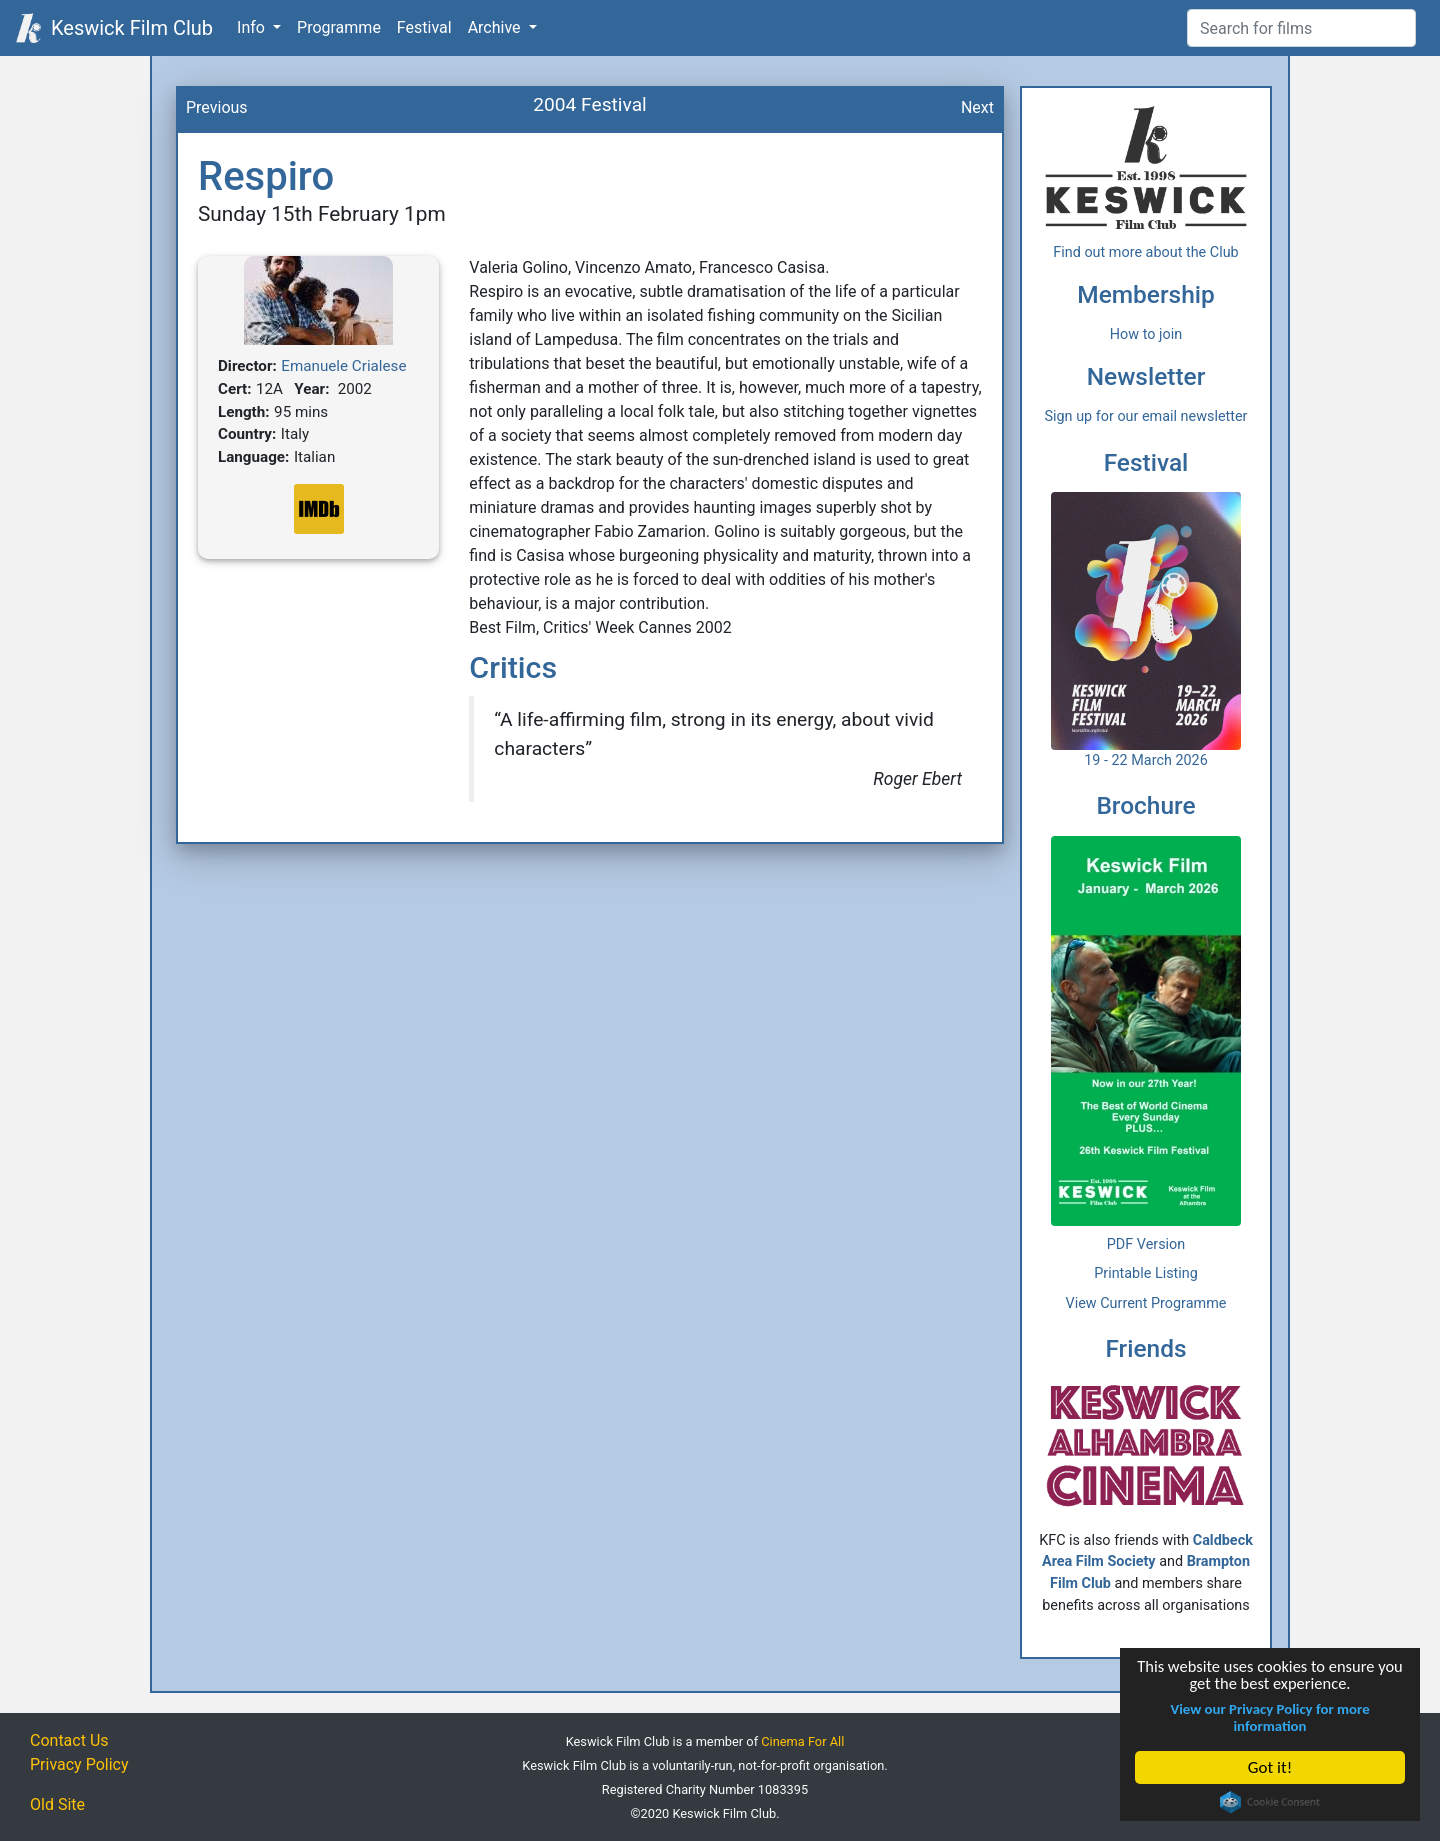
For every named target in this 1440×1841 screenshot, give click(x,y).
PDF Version (1146, 1244)
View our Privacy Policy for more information (1271, 1717)
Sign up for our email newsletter (1146, 416)
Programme (339, 27)
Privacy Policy (79, 1764)
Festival (424, 27)
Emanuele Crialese (343, 366)
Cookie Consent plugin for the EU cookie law (1271, 1802)
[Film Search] (1301, 28)
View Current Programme (1146, 1303)
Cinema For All (802, 1741)
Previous (217, 107)
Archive (496, 27)
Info (253, 27)
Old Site (57, 1804)
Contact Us (69, 1740)
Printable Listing (1146, 1273)
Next (977, 107)
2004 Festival (590, 104)
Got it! (1271, 1767)
